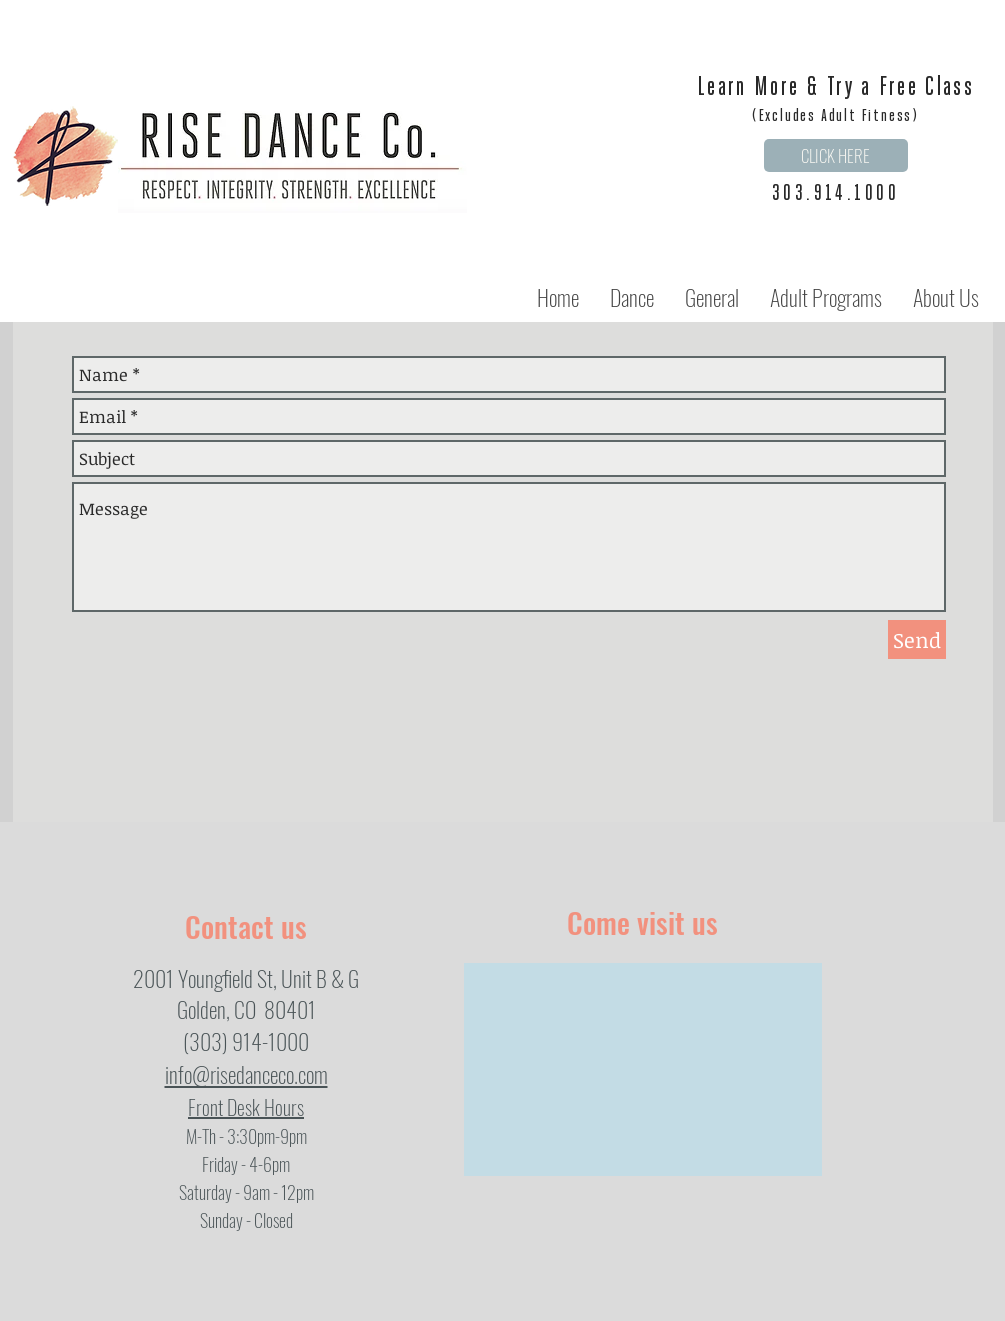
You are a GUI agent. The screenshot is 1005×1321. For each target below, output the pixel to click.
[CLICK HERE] (836, 155)
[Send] (917, 639)
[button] (631, 297)
